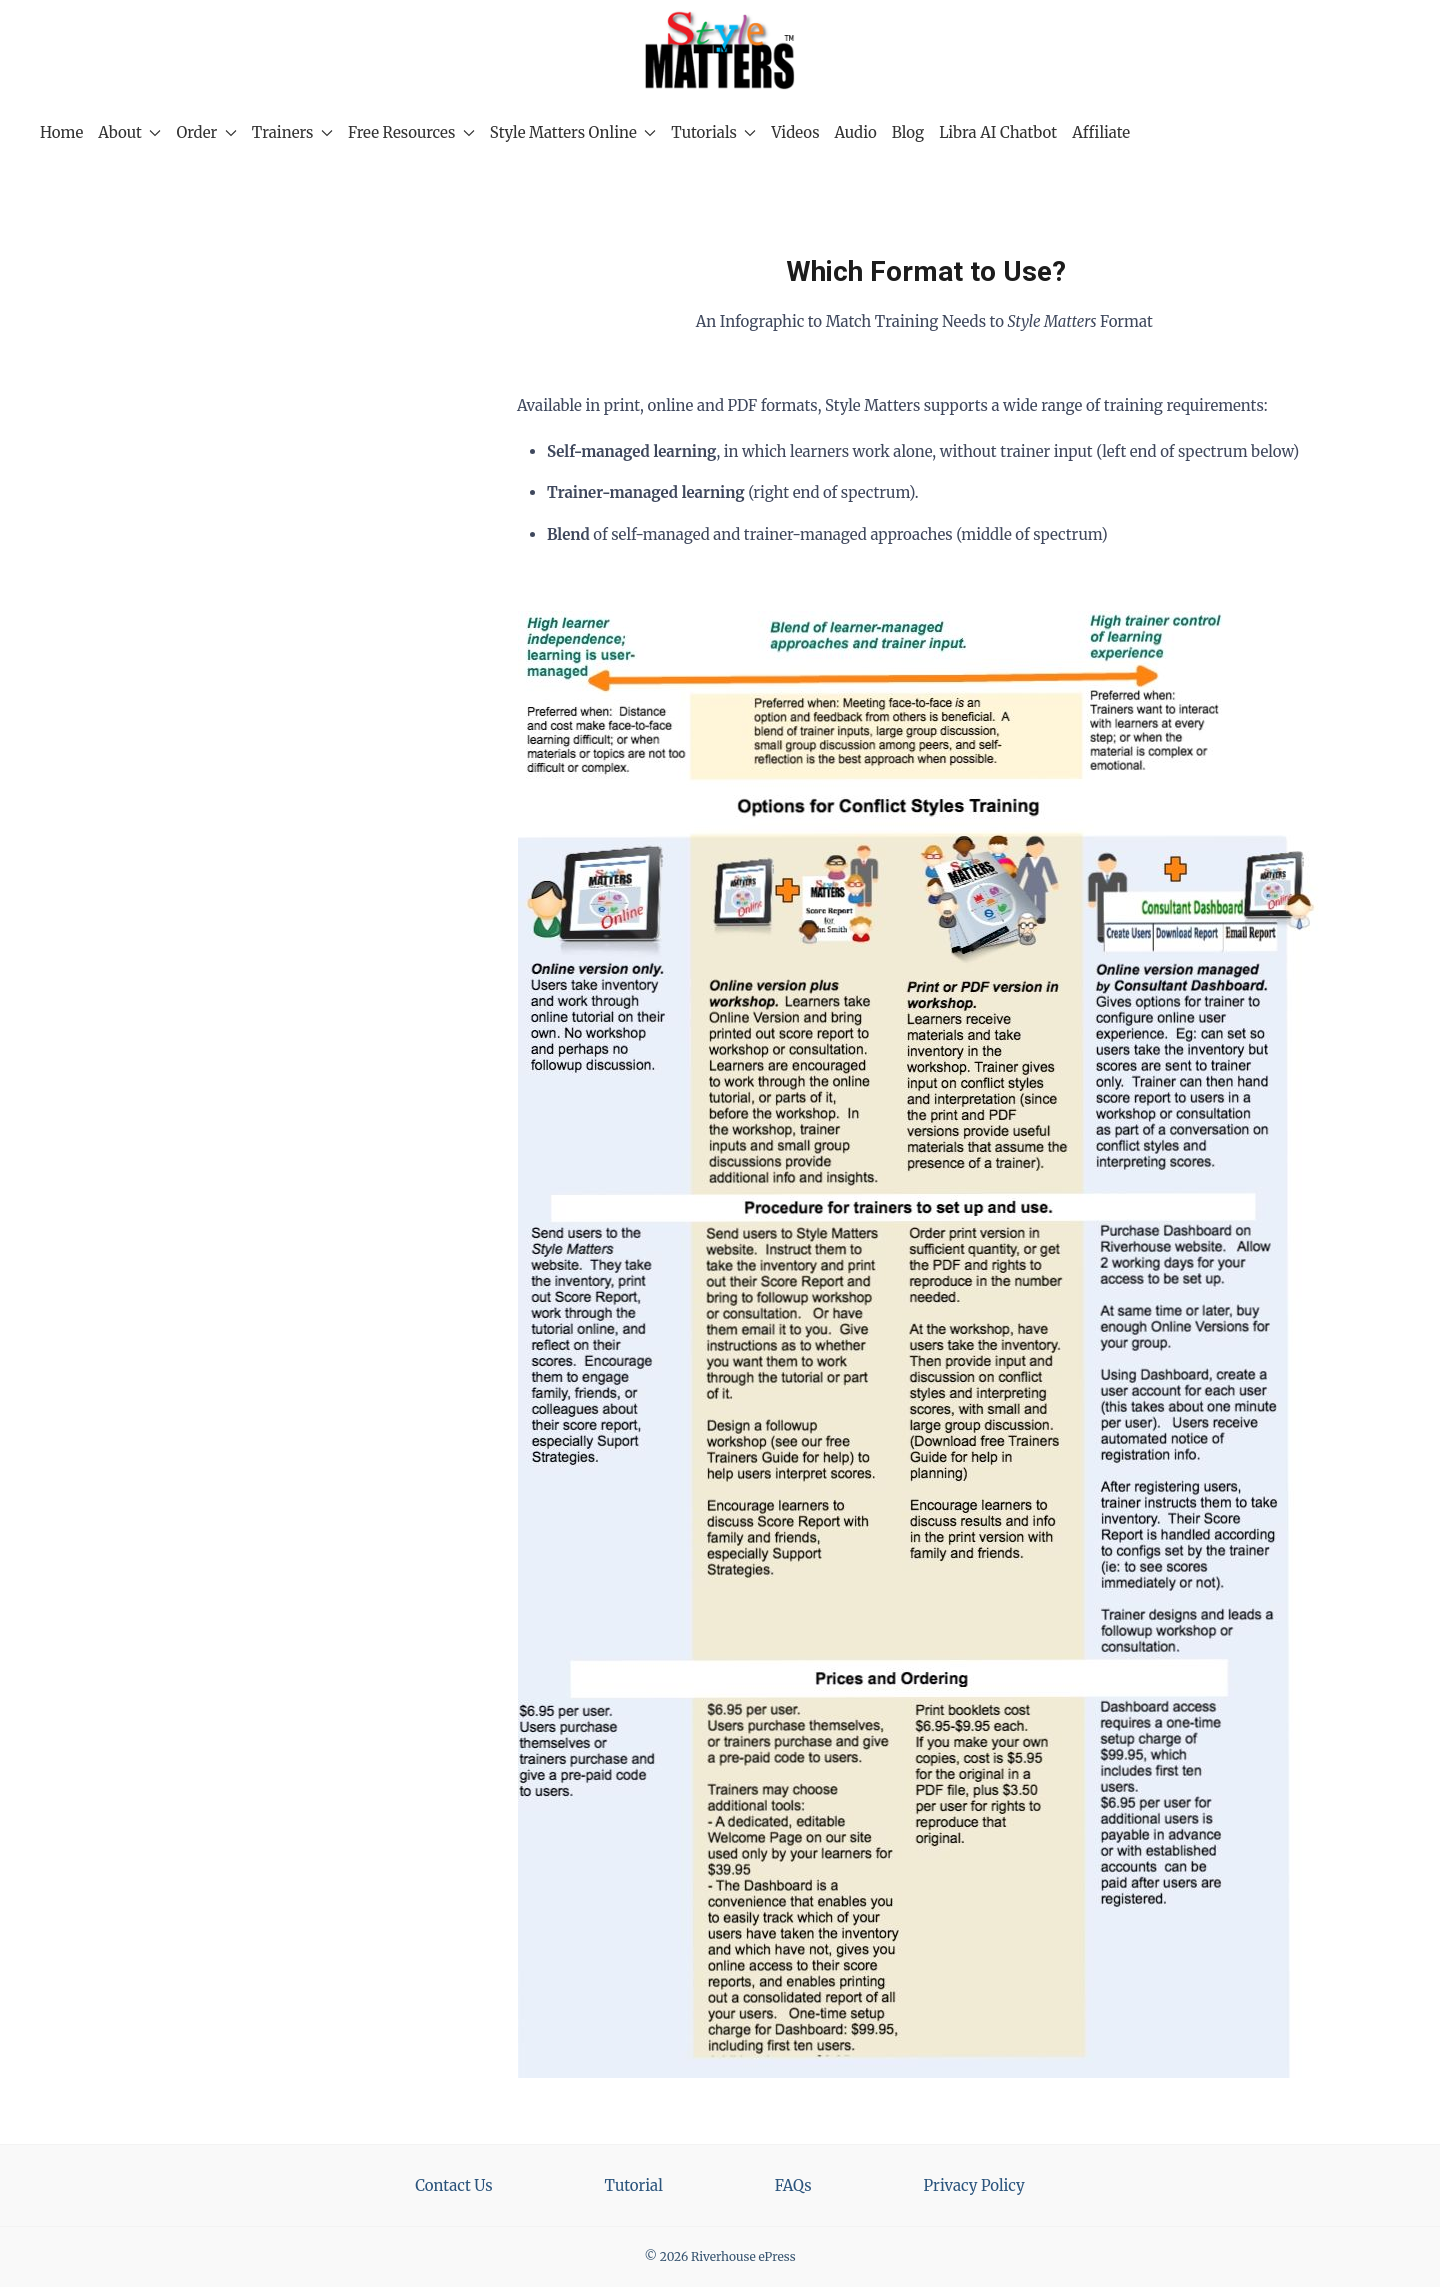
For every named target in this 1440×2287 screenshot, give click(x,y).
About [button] (129, 132)
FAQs (793, 2185)
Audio (856, 132)
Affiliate (1101, 132)
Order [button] (206, 132)
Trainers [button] (292, 132)
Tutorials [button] (713, 132)
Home (61, 132)
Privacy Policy (974, 2185)
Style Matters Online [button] (573, 132)
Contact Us (453, 2185)
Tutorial (634, 2185)
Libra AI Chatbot (998, 132)
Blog (908, 132)
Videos (795, 132)
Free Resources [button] (411, 132)
